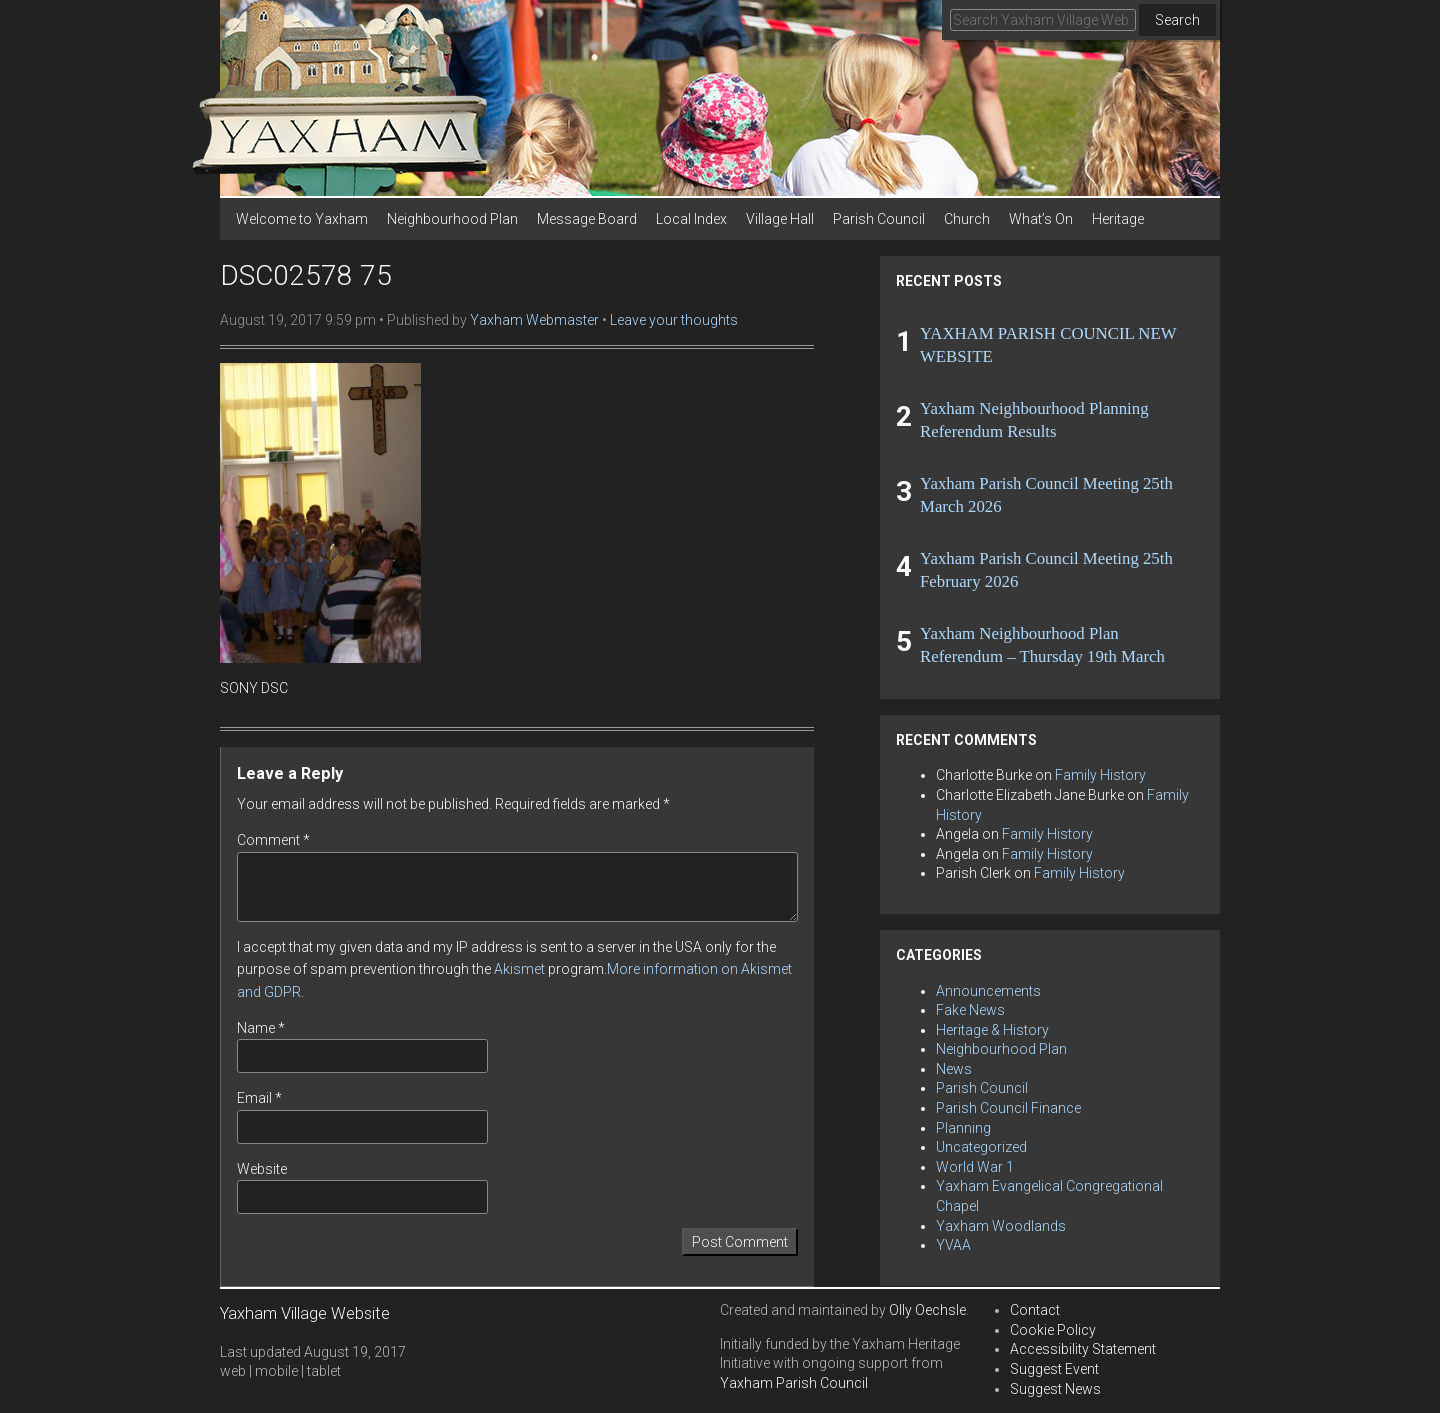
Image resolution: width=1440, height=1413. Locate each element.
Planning (963, 1128)
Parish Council (879, 219)
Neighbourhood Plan (452, 219)
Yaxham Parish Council (794, 1383)
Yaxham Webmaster (534, 320)
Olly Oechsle (927, 1310)
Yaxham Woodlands (1001, 1226)
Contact (1035, 1310)
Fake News (970, 1010)
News (954, 1069)
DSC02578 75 (306, 275)
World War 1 (975, 1167)
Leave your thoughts (674, 320)
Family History (1100, 775)
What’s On (1041, 219)
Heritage (1118, 219)
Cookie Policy (1053, 1330)
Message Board (587, 219)
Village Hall (780, 219)
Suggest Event (1054, 1369)
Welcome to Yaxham (302, 219)
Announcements (988, 991)
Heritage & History (992, 1030)
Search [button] (1177, 20)
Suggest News (1055, 1389)
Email (259, 1098)
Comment (273, 840)
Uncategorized (981, 1147)
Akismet (519, 969)
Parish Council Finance (1008, 1108)
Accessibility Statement (1083, 1349)
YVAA (953, 1245)
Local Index (691, 219)
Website (262, 1169)
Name (261, 1028)
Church (967, 219)
